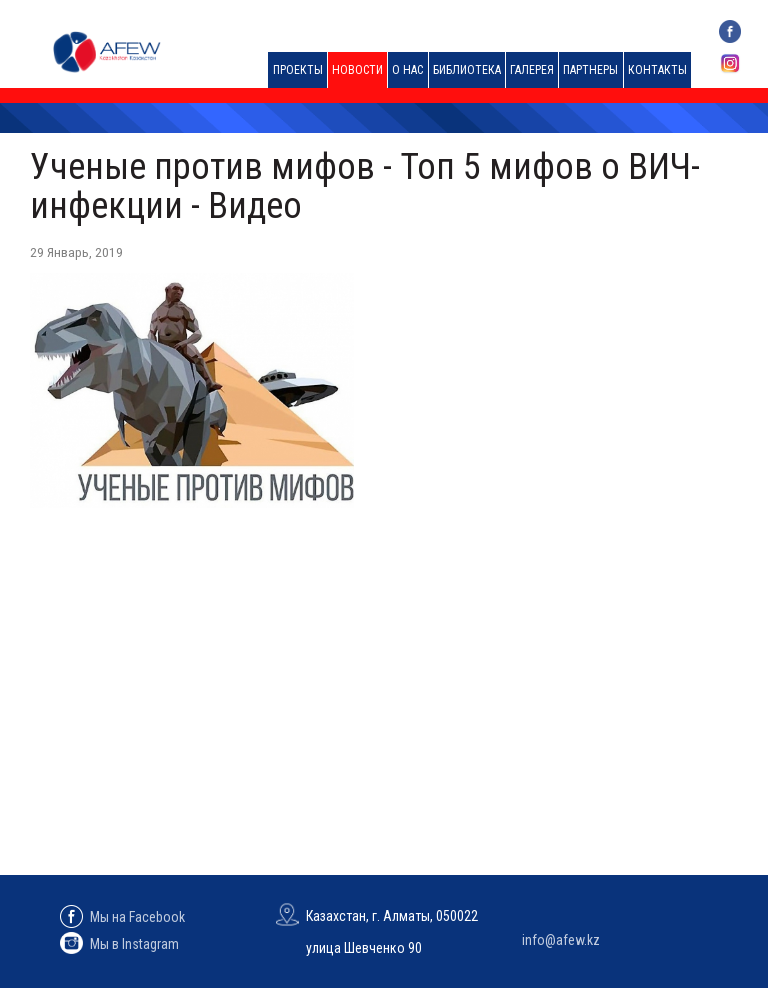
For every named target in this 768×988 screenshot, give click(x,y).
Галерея (532, 70)
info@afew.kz (561, 940)
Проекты (298, 70)
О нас (407, 70)
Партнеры (590, 70)
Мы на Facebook (122, 917)
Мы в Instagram (119, 944)
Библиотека (467, 70)
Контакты (657, 70)
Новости (357, 70)
